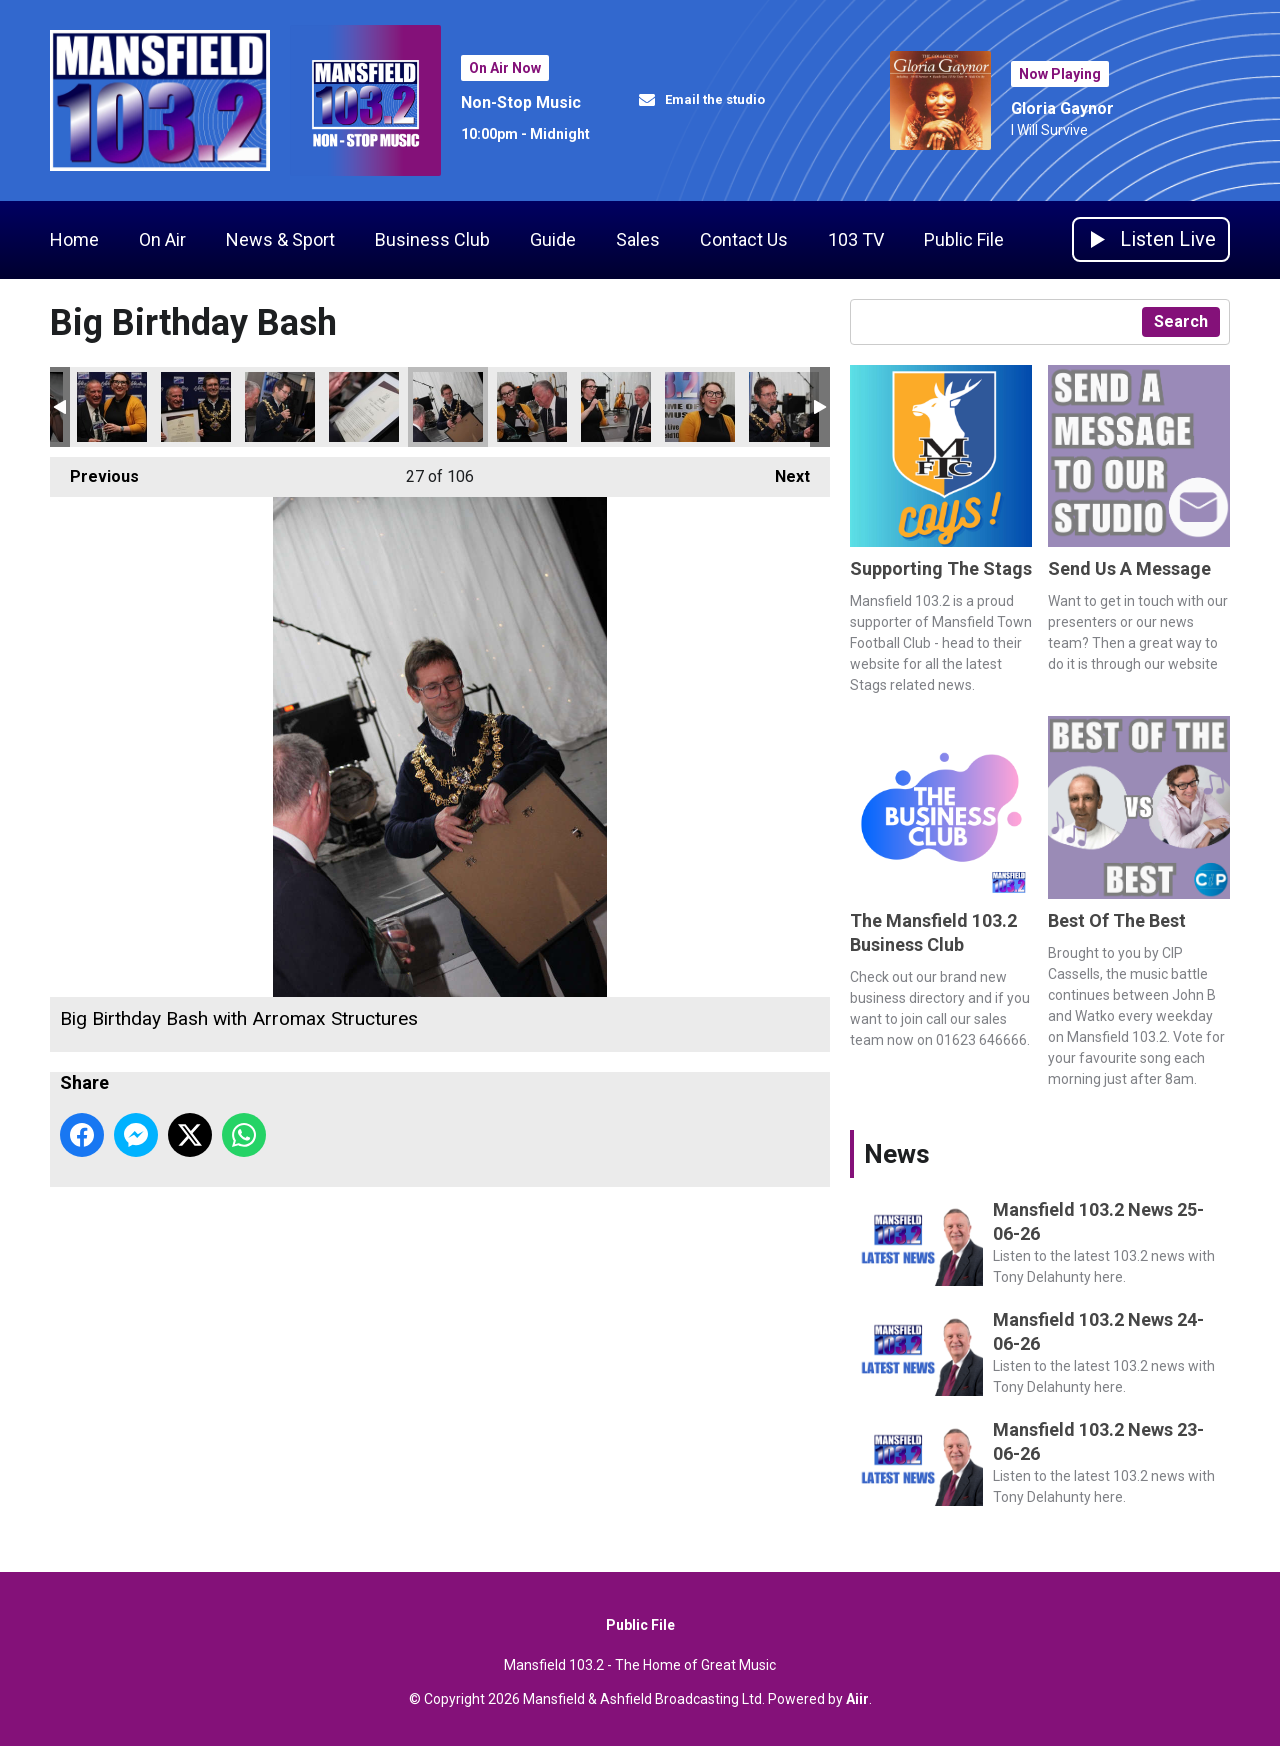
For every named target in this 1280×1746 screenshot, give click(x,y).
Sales (638, 239)
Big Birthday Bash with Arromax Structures (112, 407)
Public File (964, 239)
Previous (94, 471)
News (897, 1154)
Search (1181, 321)
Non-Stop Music (521, 102)
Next (782, 471)
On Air (162, 239)
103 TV (856, 239)
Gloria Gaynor (1062, 108)
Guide (553, 239)
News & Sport (280, 239)
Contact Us (744, 239)
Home (74, 239)
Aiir (857, 1699)
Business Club (432, 239)
